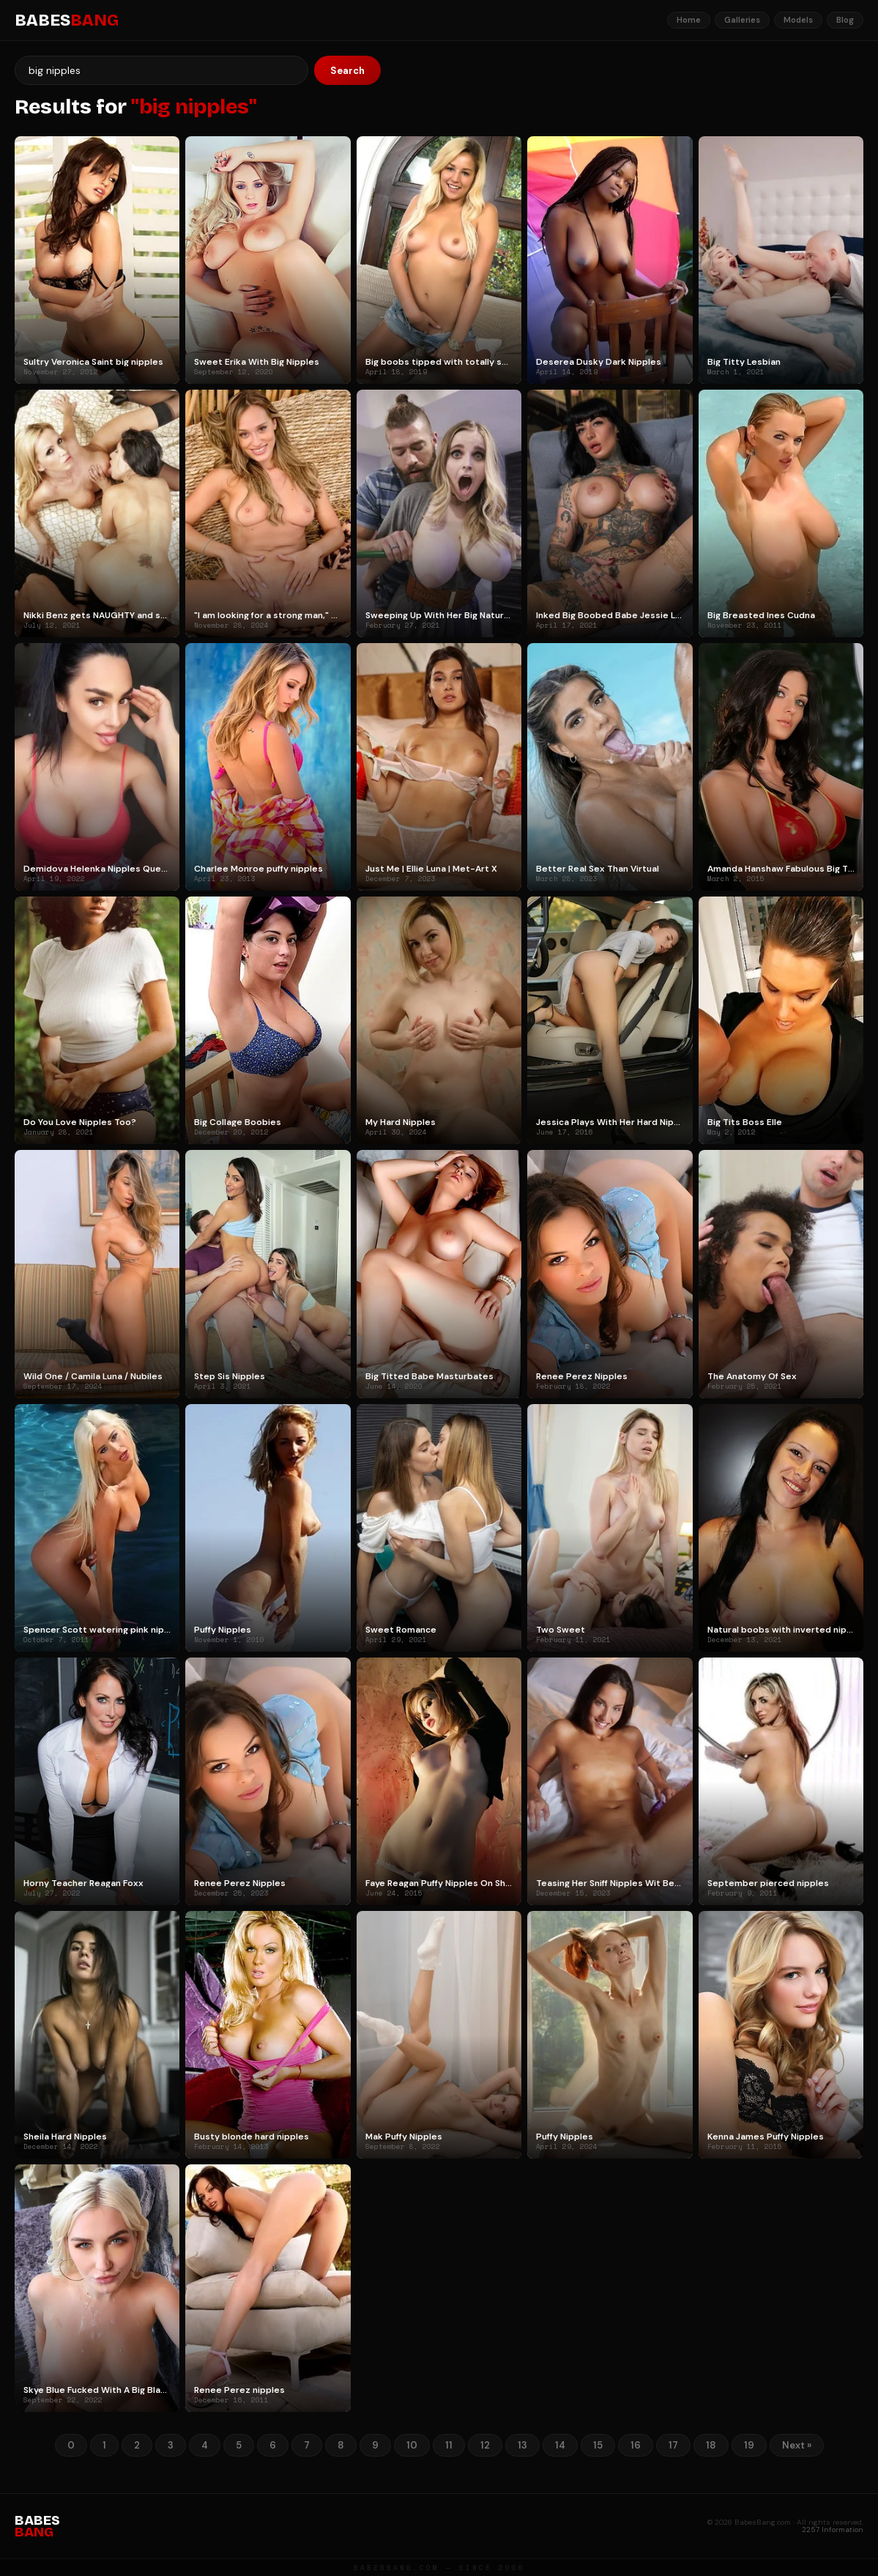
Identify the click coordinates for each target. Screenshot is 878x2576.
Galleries (742, 20)
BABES (67, 20)
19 (749, 2445)
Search (347, 70)
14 (560, 2445)
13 (522, 2445)
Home (689, 20)
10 (411, 2445)
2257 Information (832, 2529)
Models (798, 20)
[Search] (161, 70)
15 (598, 2445)
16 (635, 2445)
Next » (796, 2445)
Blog (845, 20)
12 (485, 2445)
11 (449, 2445)
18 (711, 2445)
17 (673, 2445)
